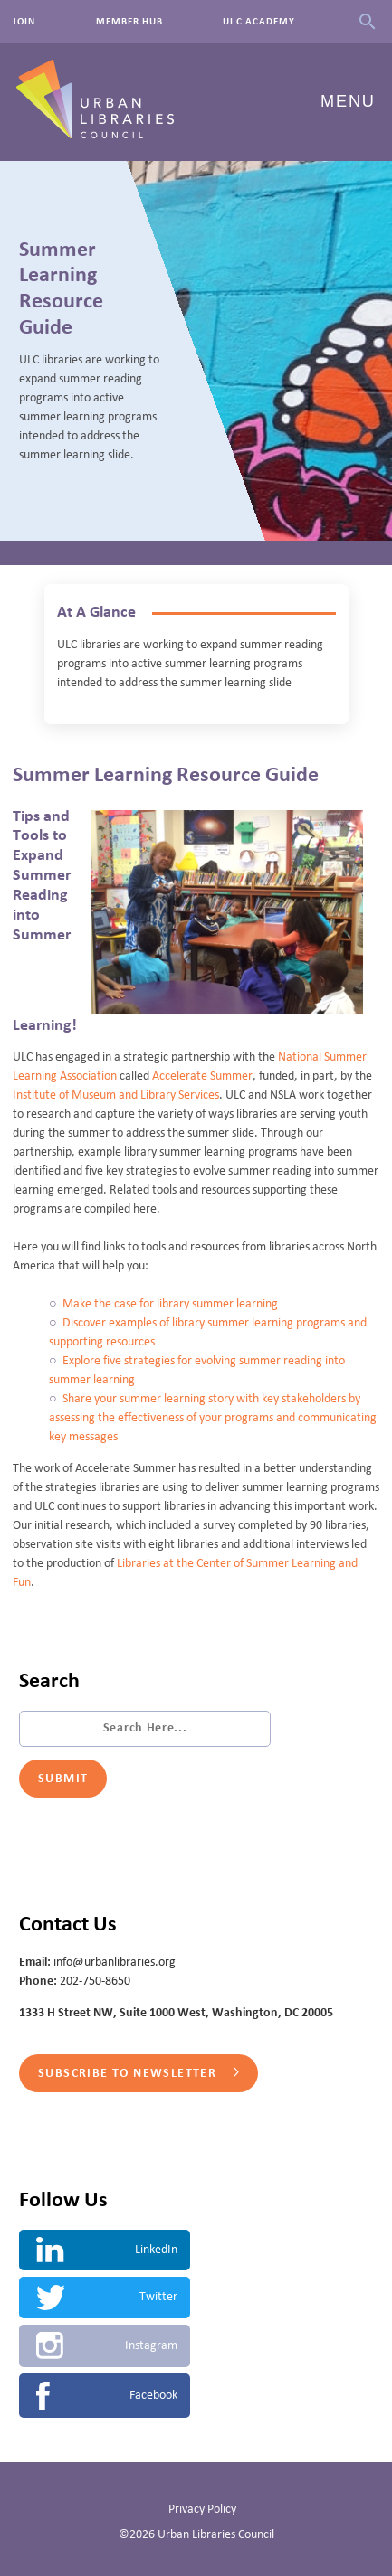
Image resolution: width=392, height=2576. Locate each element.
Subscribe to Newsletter (138, 2073)
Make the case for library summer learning (170, 1303)
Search (367, 22)
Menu (348, 101)
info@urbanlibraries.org (114, 1962)
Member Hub (130, 21)
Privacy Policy (202, 2509)
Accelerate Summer (202, 1076)
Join (24, 21)
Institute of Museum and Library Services (116, 1095)
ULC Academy (259, 21)
